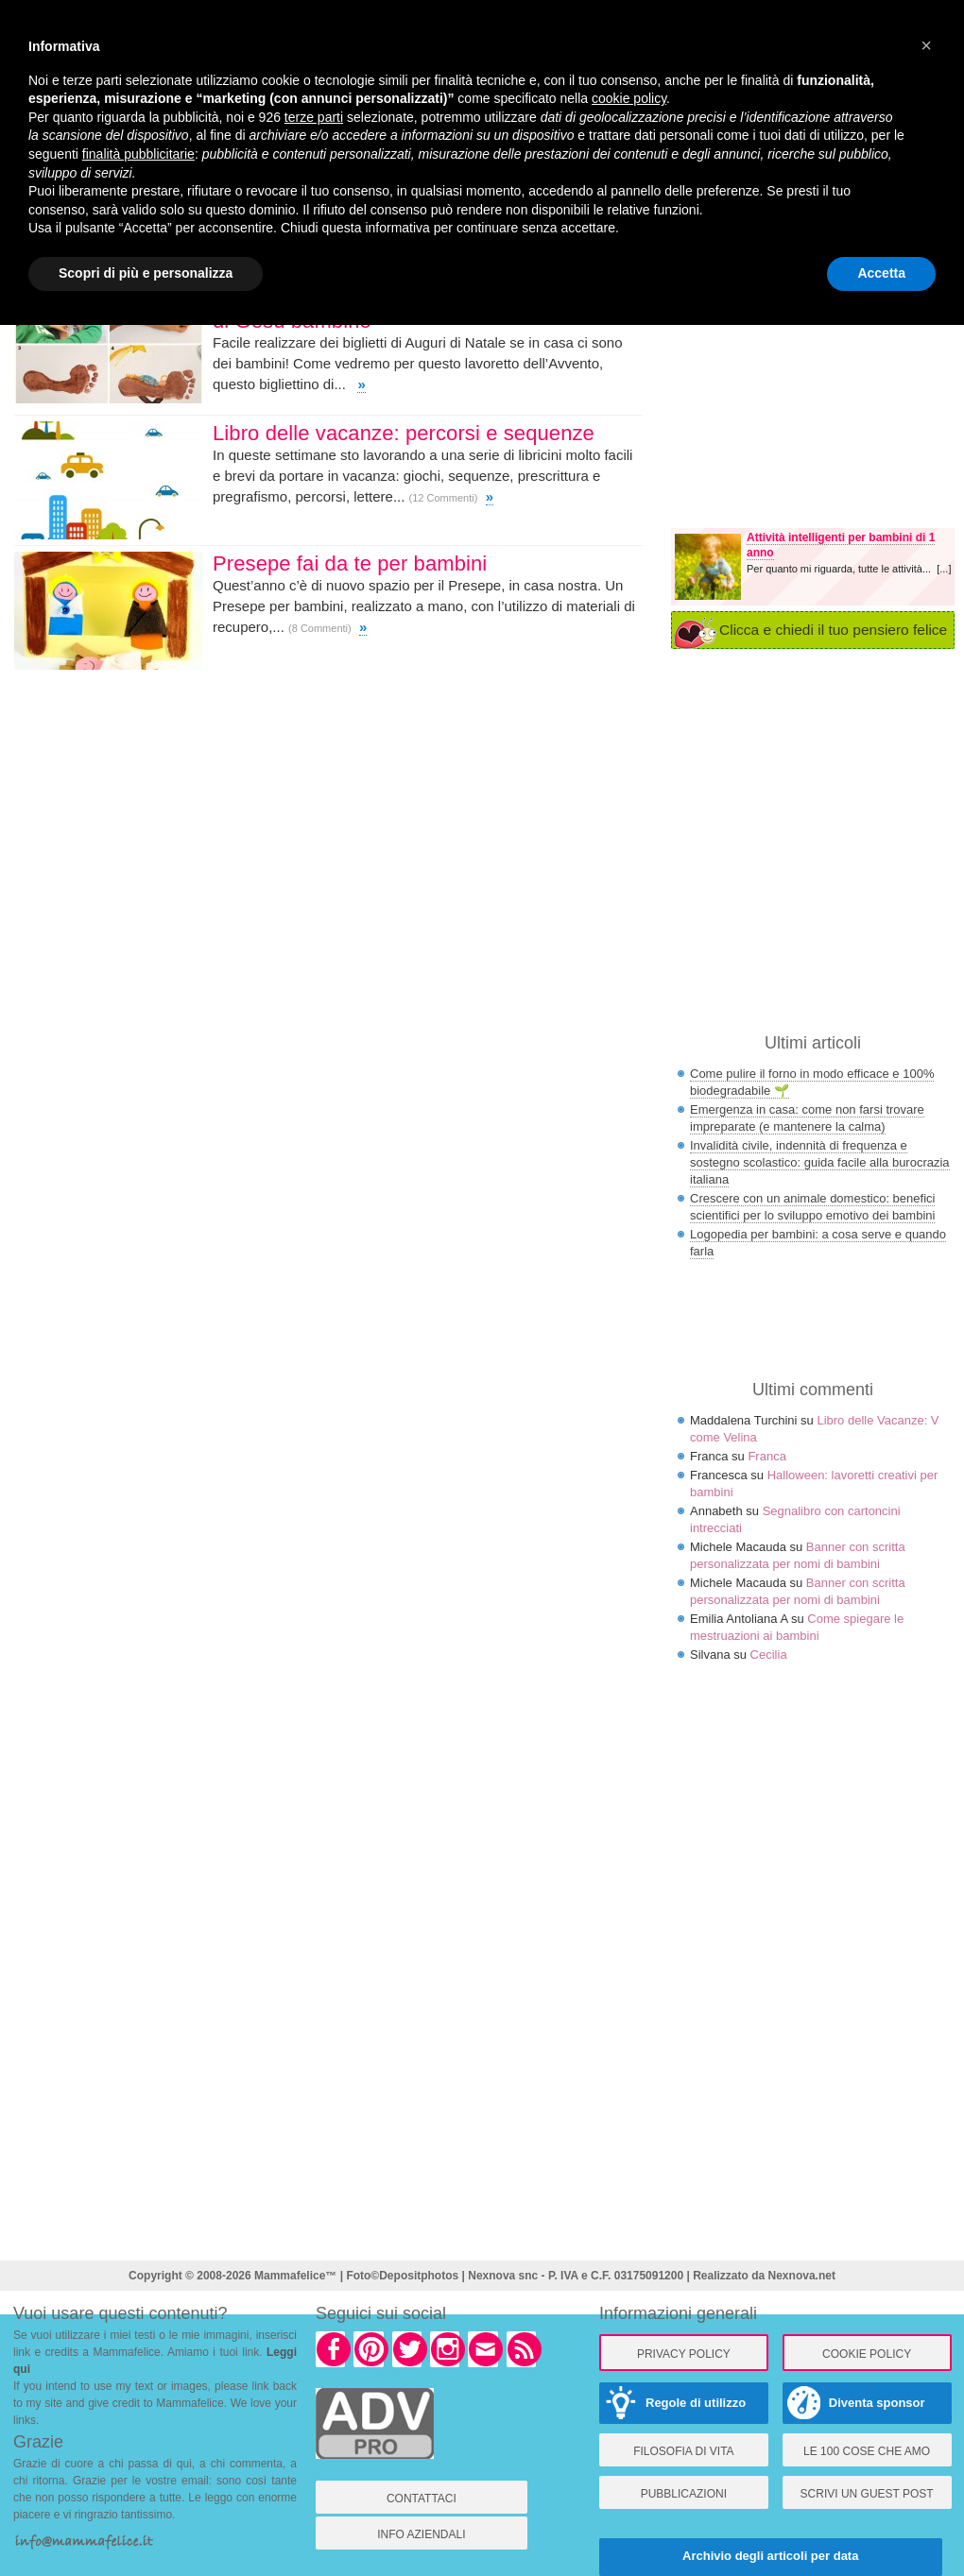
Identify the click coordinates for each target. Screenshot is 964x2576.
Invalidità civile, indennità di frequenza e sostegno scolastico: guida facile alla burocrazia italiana (820, 1162)
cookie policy (629, 98)
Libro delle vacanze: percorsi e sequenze (403, 433)
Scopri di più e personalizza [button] (145, 273)
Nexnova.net (801, 2275)
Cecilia (768, 1654)
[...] (944, 568)
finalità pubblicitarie (138, 154)
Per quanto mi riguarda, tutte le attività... (842, 568)
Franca (766, 1456)
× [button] (926, 45)
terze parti (313, 117)
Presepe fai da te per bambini (350, 563)
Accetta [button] (881, 273)
